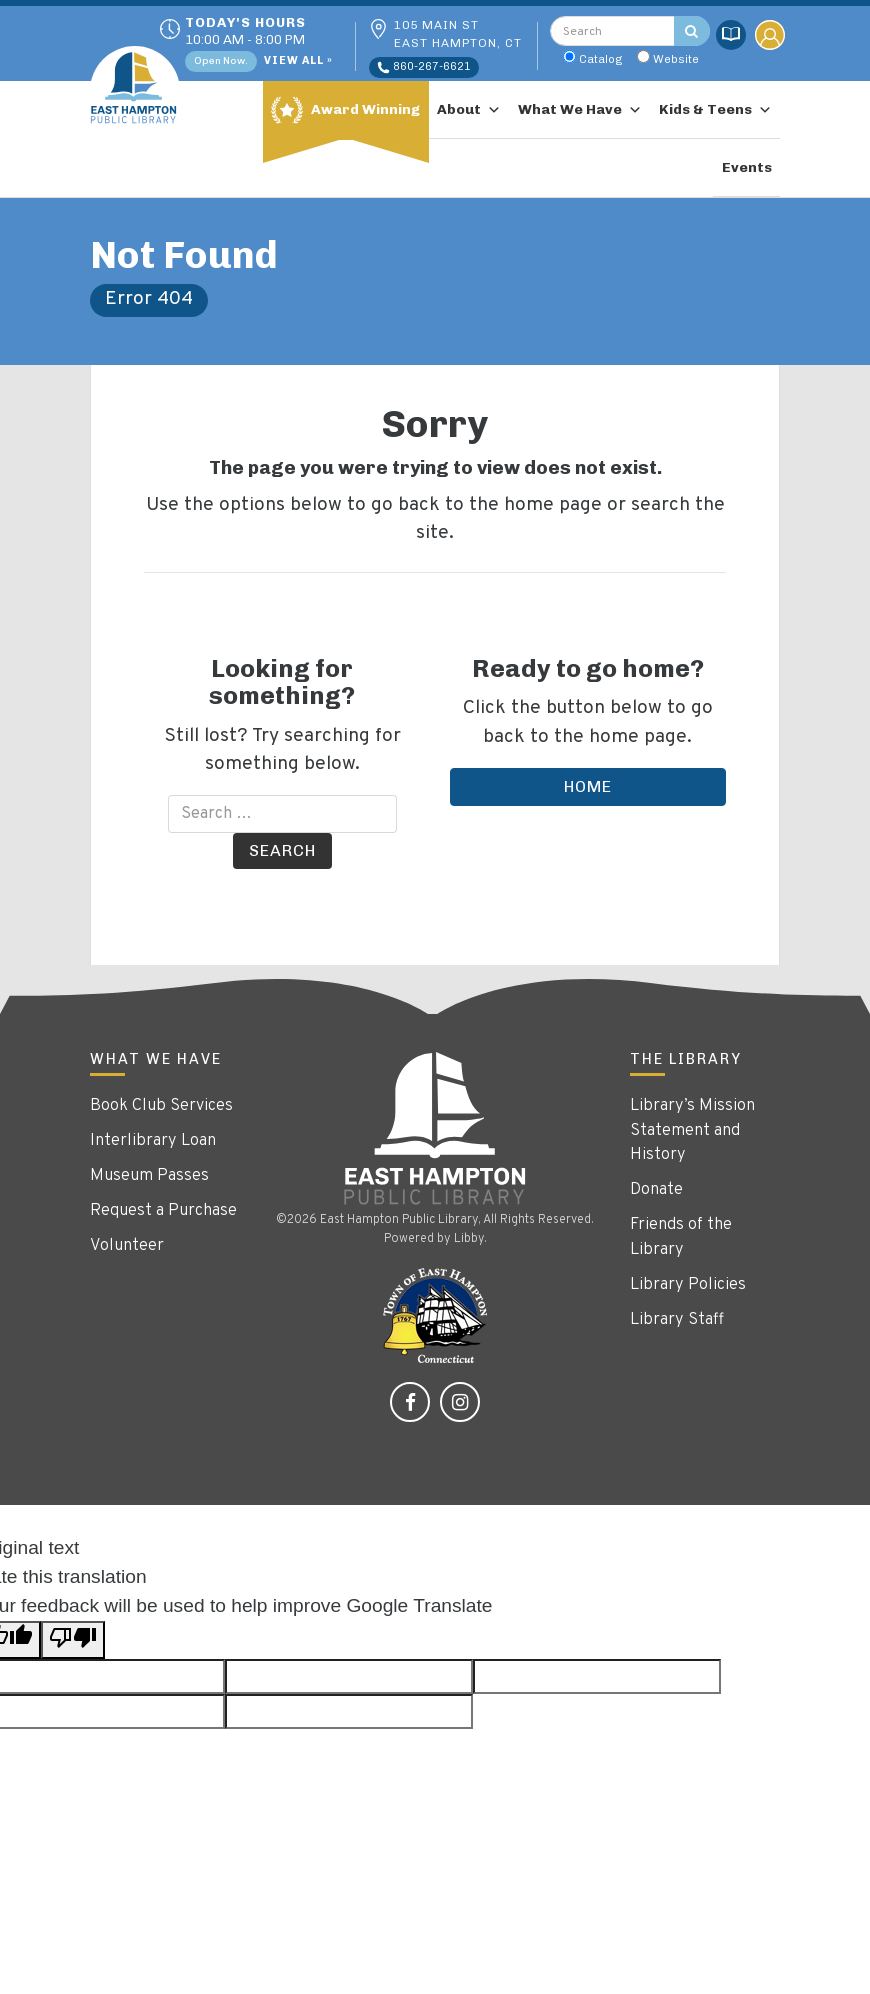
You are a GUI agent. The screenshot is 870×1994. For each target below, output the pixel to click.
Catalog (601, 59)
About (469, 110)
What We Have (580, 110)
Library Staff (677, 1320)
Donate (656, 1190)
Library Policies (688, 1285)
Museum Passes (149, 1176)
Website (676, 59)
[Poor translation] (73, 1640)
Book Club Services (161, 1106)
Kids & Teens (715, 110)
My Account (770, 35)
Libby (469, 1239)
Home (588, 786)
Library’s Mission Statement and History (692, 1130)
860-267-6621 (424, 67)
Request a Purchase (163, 1211)
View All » (298, 61)
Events (747, 167)
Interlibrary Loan (153, 1141)
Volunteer (127, 1246)
